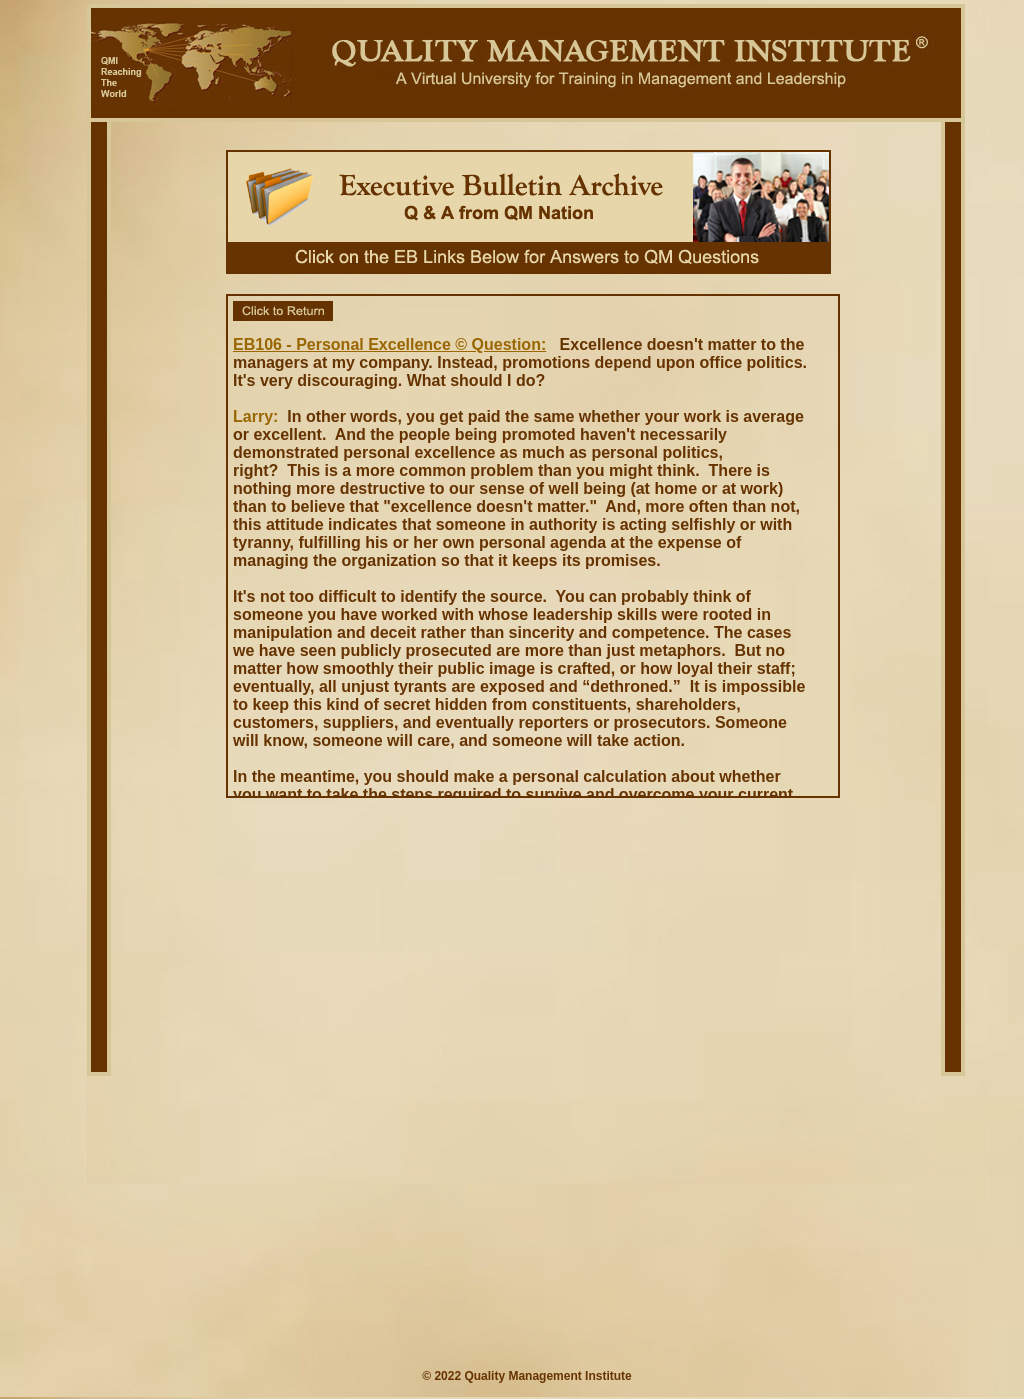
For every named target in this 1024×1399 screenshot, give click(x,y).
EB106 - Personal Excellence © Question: (389, 344)
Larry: (255, 416)
